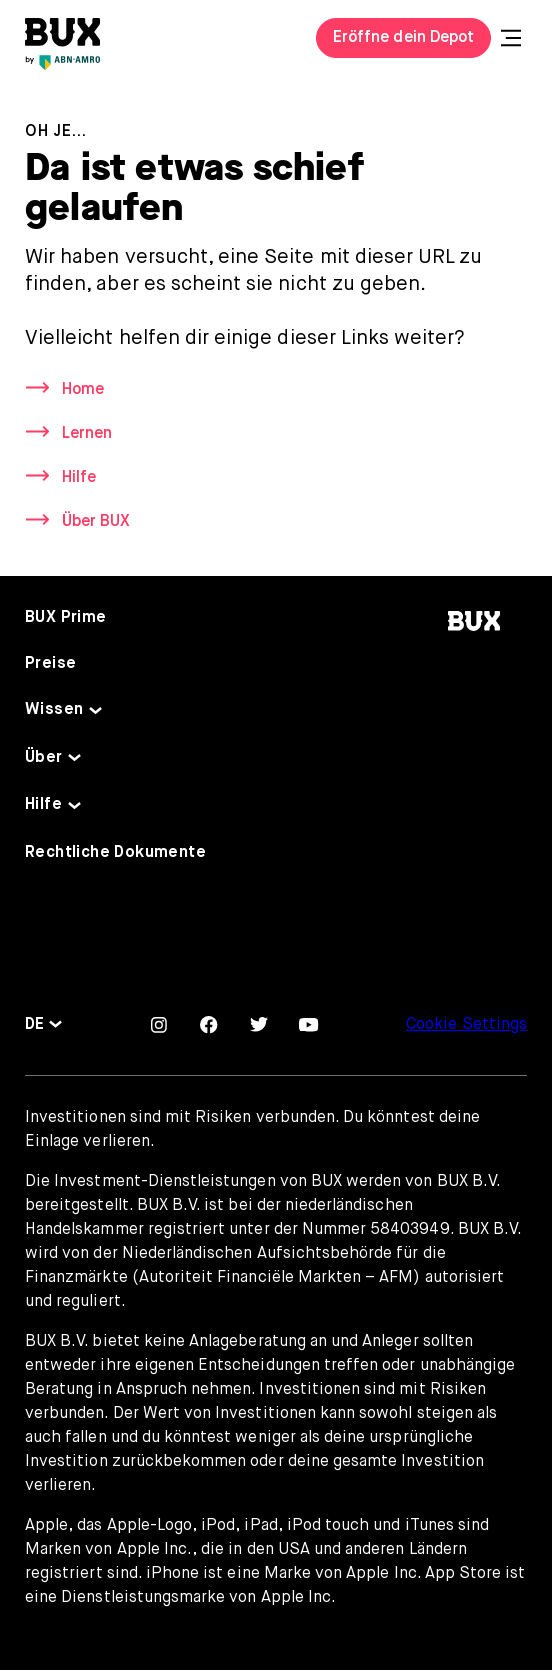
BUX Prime (66, 618)
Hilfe (79, 478)
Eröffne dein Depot (403, 38)
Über (44, 758)
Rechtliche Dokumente (115, 853)
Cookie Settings (466, 1025)
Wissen (54, 710)
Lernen (87, 434)
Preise (50, 664)
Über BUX (96, 522)
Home (83, 390)
